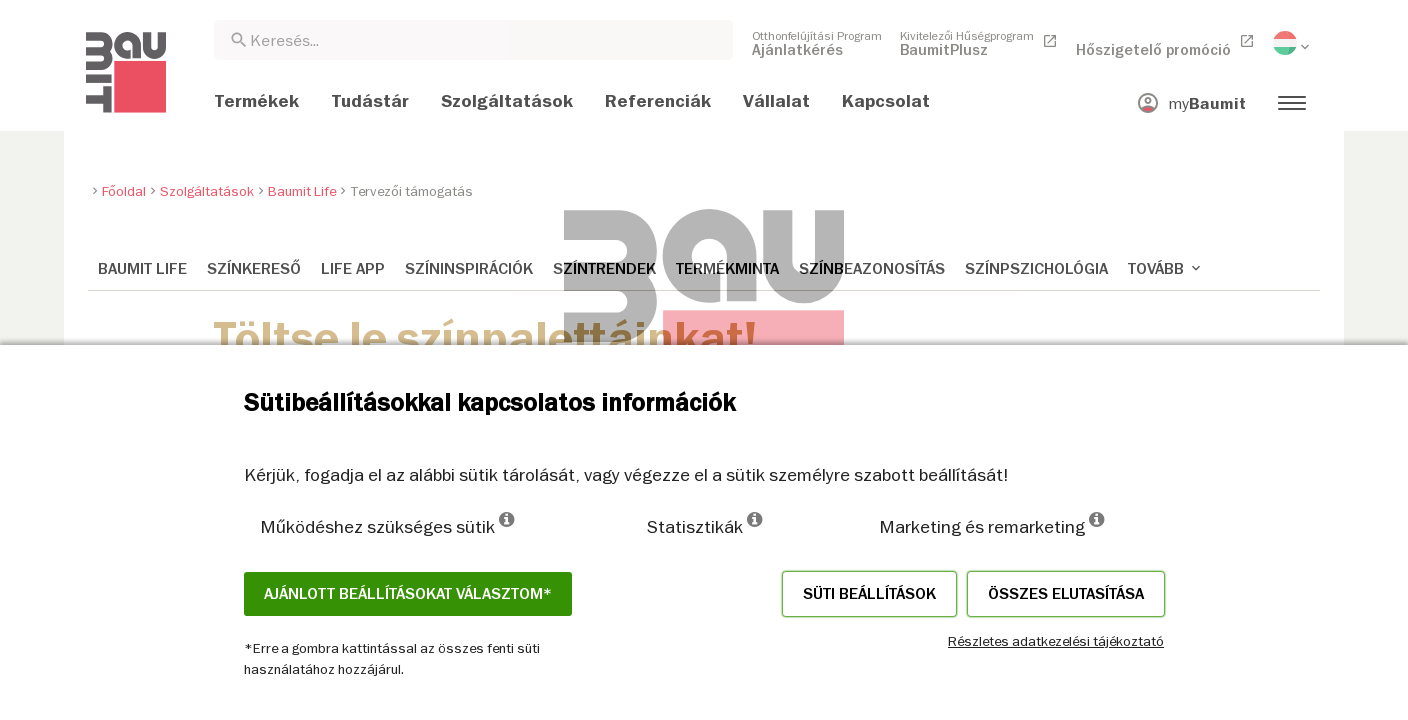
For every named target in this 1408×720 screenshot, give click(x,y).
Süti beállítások (869, 594)
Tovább (1166, 269)
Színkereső (254, 269)
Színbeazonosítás (872, 269)
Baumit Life (142, 269)
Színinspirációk (469, 269)
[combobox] (473, 40)
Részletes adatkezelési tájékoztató (1056, 641)
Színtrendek (604, 269)
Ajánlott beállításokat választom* (408, 594)
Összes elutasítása (1066, 594)
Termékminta (727, 269)
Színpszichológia (1036, 269)
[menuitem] (817, 43)
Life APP (353, 269)
